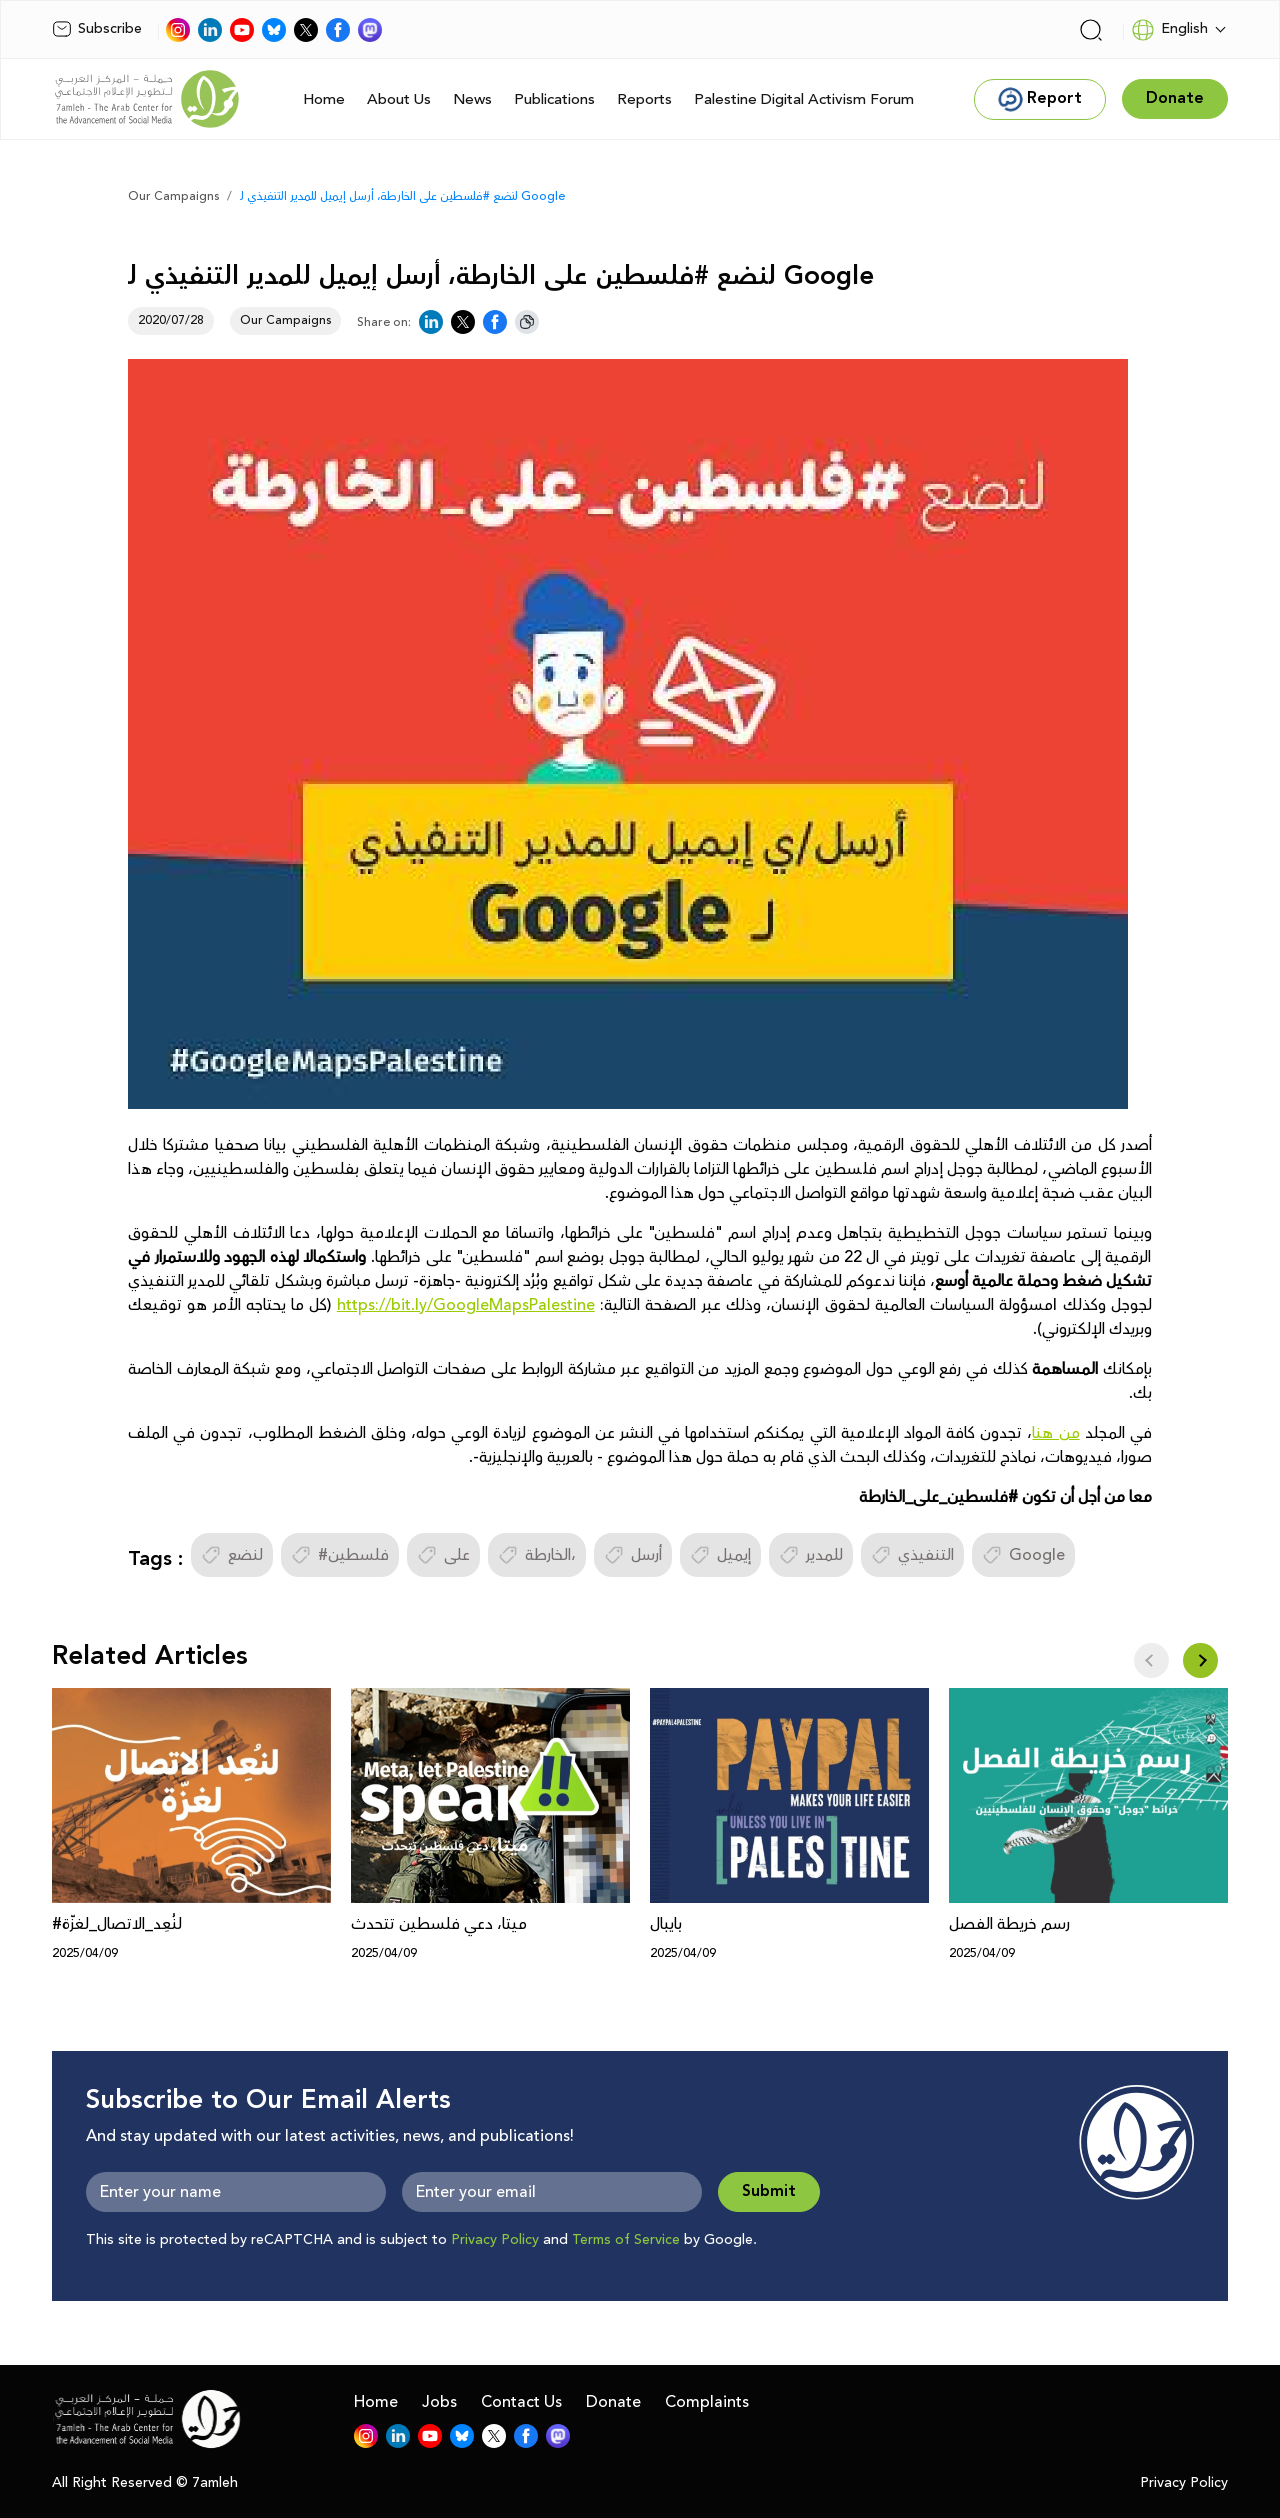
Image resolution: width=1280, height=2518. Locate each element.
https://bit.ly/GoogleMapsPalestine (466, 1305)
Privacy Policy (495, 2240)
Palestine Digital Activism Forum (804, 99)
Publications (554, 99)
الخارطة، (537, 1555)
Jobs (439, 2402)
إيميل (720, 1555)
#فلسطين (340, 1555)
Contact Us (521, 2402)
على (443, 1555)
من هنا (1055, 1433)
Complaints (707, 2402)
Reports (644, 99)
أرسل (633, 1555)
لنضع (232, 1555)
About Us (399, 99)
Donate (613, 2402)
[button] (1200, 1660)
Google (1023, 1555)
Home (324, 99)
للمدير (811, 1555)
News (472, 99)
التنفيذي (912, 1555)
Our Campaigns (173, 196)
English (1169, 30)
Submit (769, 2191)
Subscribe (97, 29)
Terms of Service (626, 2240)
